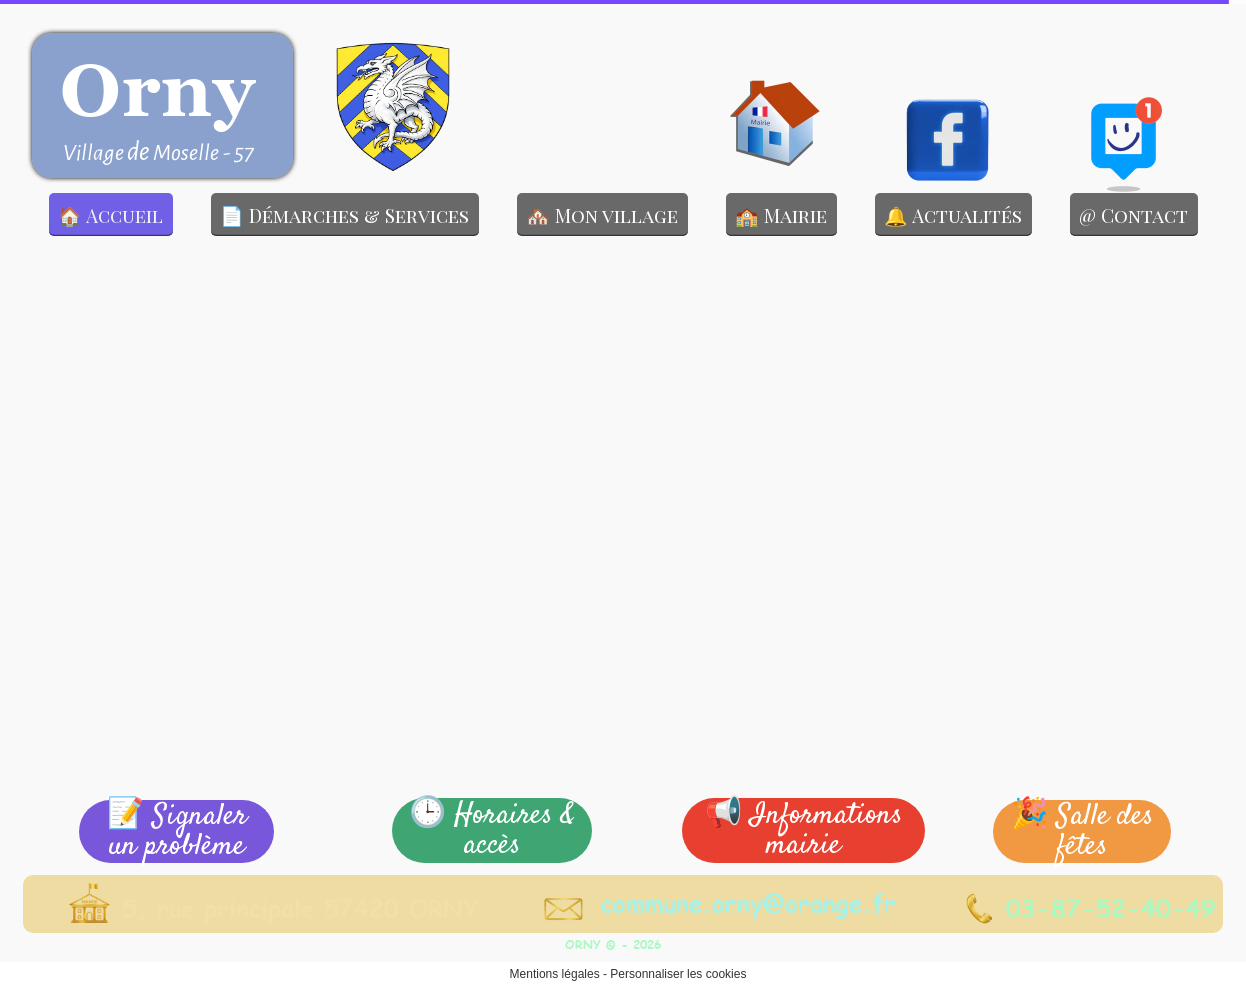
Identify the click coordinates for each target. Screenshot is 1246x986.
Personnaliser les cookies (678, 974)
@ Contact (1133, 215)
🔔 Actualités (953, 215)
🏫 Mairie (781, 215)
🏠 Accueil (110, 215)
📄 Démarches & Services (344, 215)
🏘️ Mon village (602, 215)
